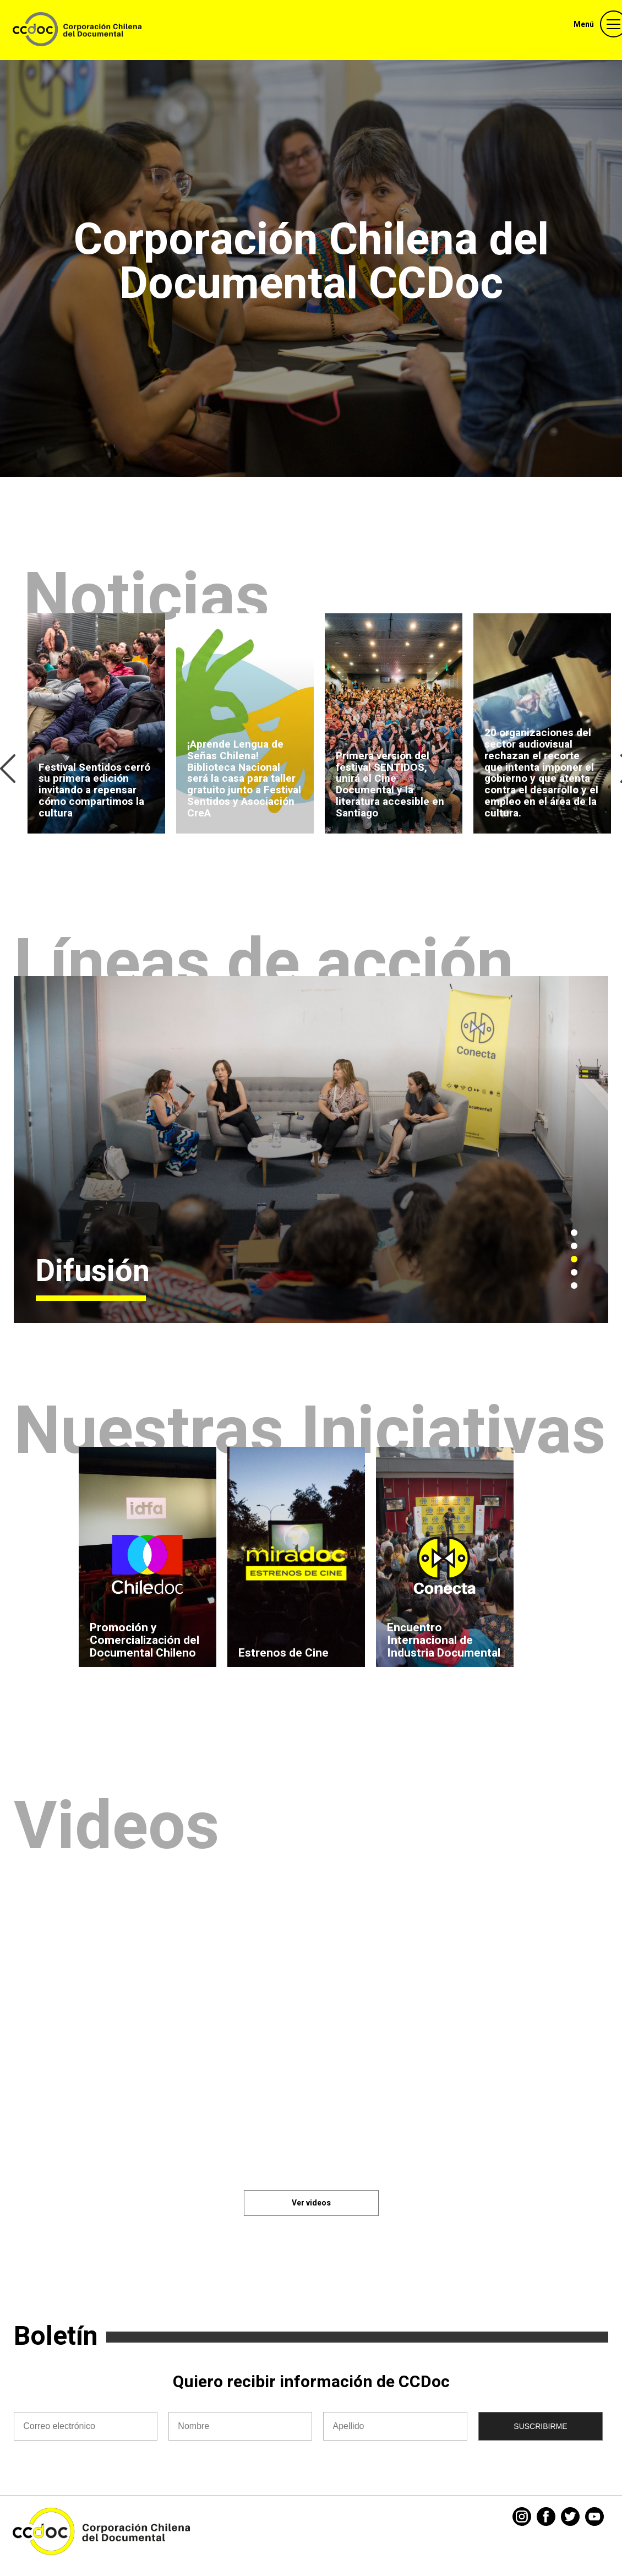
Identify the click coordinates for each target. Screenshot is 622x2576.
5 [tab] (574, 1285)
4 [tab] (574, 1272)
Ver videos (311, 2203)
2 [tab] (574, 1246)
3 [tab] (574, 1259)
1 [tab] (574, 1232)
